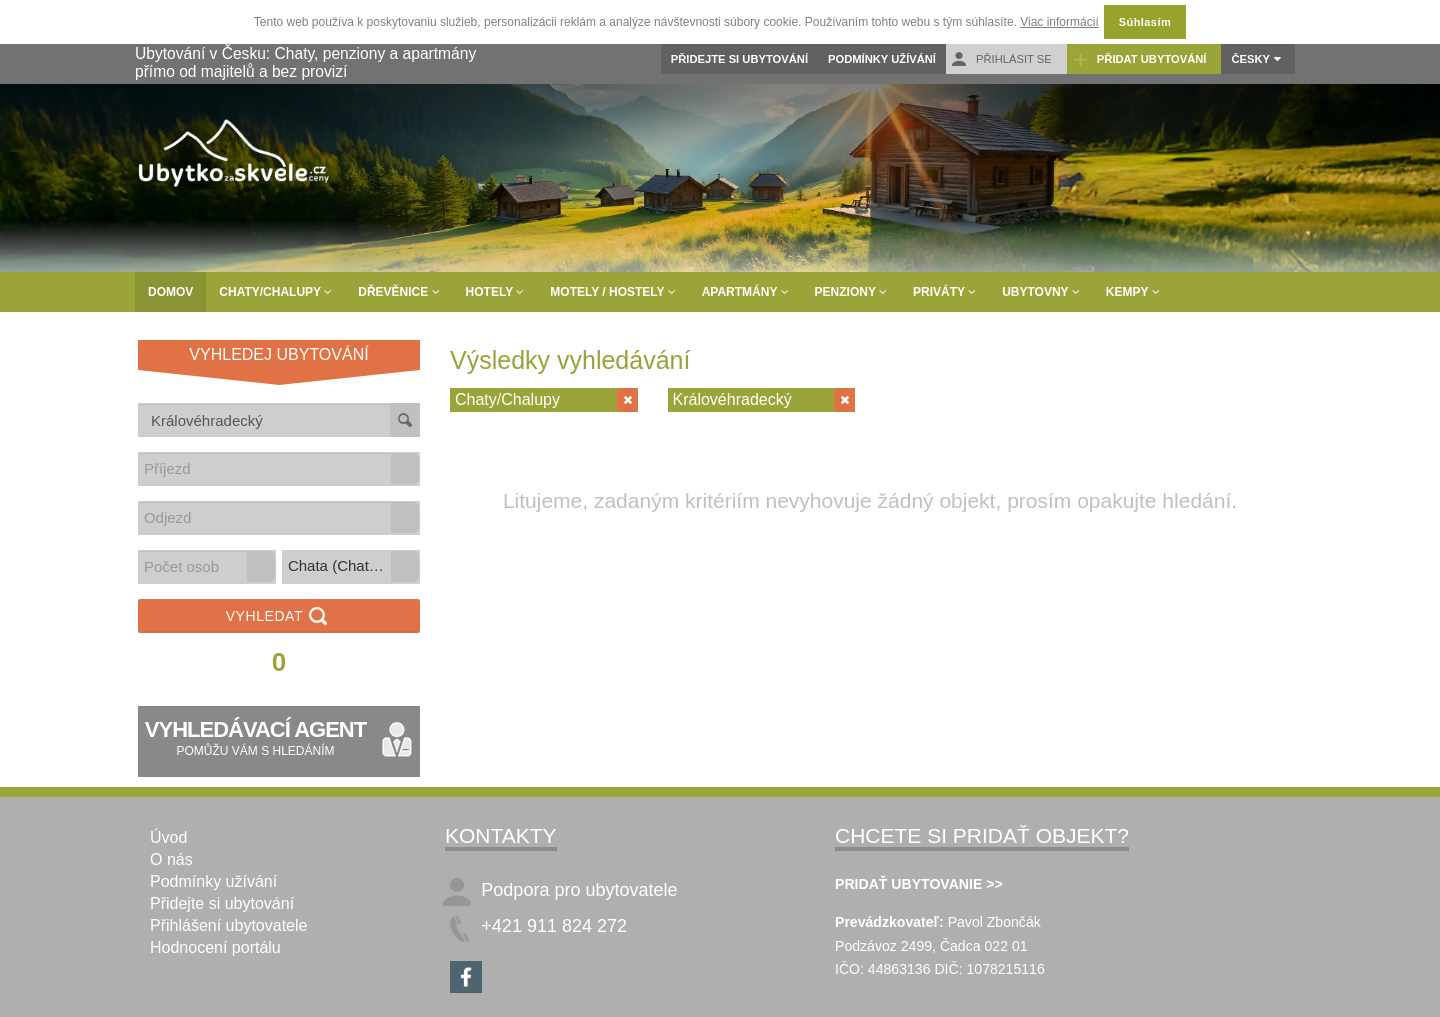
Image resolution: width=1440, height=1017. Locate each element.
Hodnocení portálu (215, 947)
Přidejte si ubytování (739, 59)
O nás (171, 859)
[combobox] (265, 468)
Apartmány (745, 292)
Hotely (495, 292)
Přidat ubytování (1139, 59)
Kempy (1133, 292)
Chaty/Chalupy (275, 292)
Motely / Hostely (612, 292)
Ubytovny (1041, 292)
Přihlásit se (1001, 59)
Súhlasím (1145, 22)
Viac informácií (1059, 22)
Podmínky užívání (882, 59)
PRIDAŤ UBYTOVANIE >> (919, 884)
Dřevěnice (398, 292)
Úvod (168, 837)
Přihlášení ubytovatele (228, 925)
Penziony (851, 292)
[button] (405, 468)
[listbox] (351, 567)
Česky (1250, 59)
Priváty (944, 292)
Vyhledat (279, 617)
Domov (170, 292)
